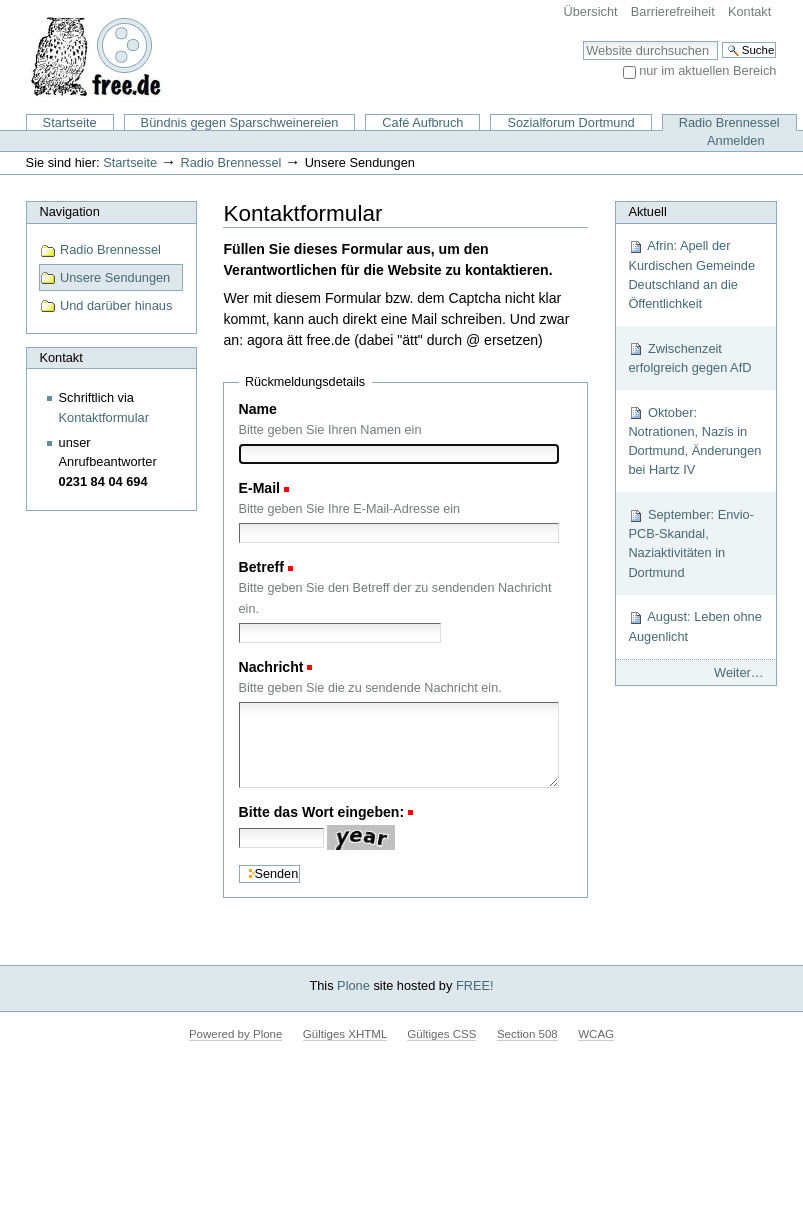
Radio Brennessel (729, 122)
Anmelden (736, 140)
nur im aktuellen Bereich (707, 70)
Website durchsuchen (582, 40)
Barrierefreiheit (673, 11)
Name (258, 409)
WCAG (596, 1034)
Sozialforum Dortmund (570, 122)
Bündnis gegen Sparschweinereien (240, 122)
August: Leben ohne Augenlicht (694, 626)
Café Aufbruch (422, 122)
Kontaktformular (104, 417)
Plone (353, 985)
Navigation (69, 211)
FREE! (475, 985)
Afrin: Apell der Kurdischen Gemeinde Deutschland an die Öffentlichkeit (691, 274)
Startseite (70, 122)
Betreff (261, 567)
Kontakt (749, 11)
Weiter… (739, 672)
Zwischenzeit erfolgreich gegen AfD (689, 358)
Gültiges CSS (441, 1034)
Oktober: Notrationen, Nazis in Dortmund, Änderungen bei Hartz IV (694, 441)
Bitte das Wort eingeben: (322, 812)
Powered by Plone (235, 1034)
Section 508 (527, 1034)
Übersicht (591, 11)
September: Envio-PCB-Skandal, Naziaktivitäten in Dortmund (691, 543)
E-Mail (259, 488)
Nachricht (271, 667)
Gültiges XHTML (345, 1034)
